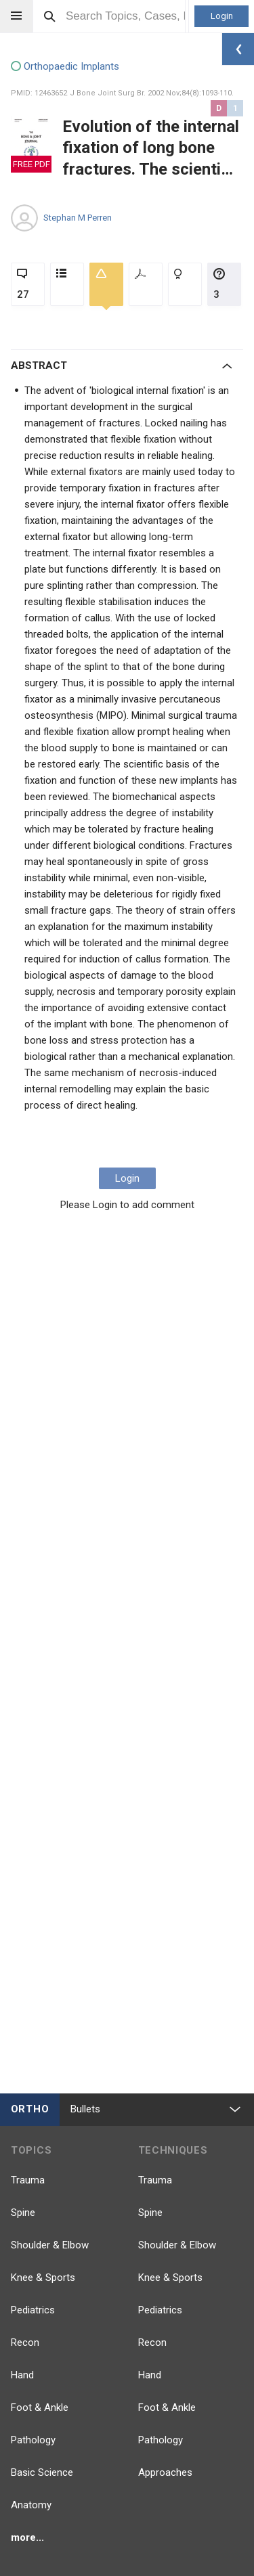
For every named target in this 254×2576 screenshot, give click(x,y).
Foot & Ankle (39, 2407)
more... (27, 2537)
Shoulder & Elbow (50, 2245)
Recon (25, 2342)
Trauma (28, 2180)
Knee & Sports (43, 2277)
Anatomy (31, 2505)
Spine (23, 2212)
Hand (22, 2375)
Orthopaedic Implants (65, 67)
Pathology (33, 2440)
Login (222, 16)
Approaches (165, 2472)
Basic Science (42, 2472)
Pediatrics (33, 2310)
